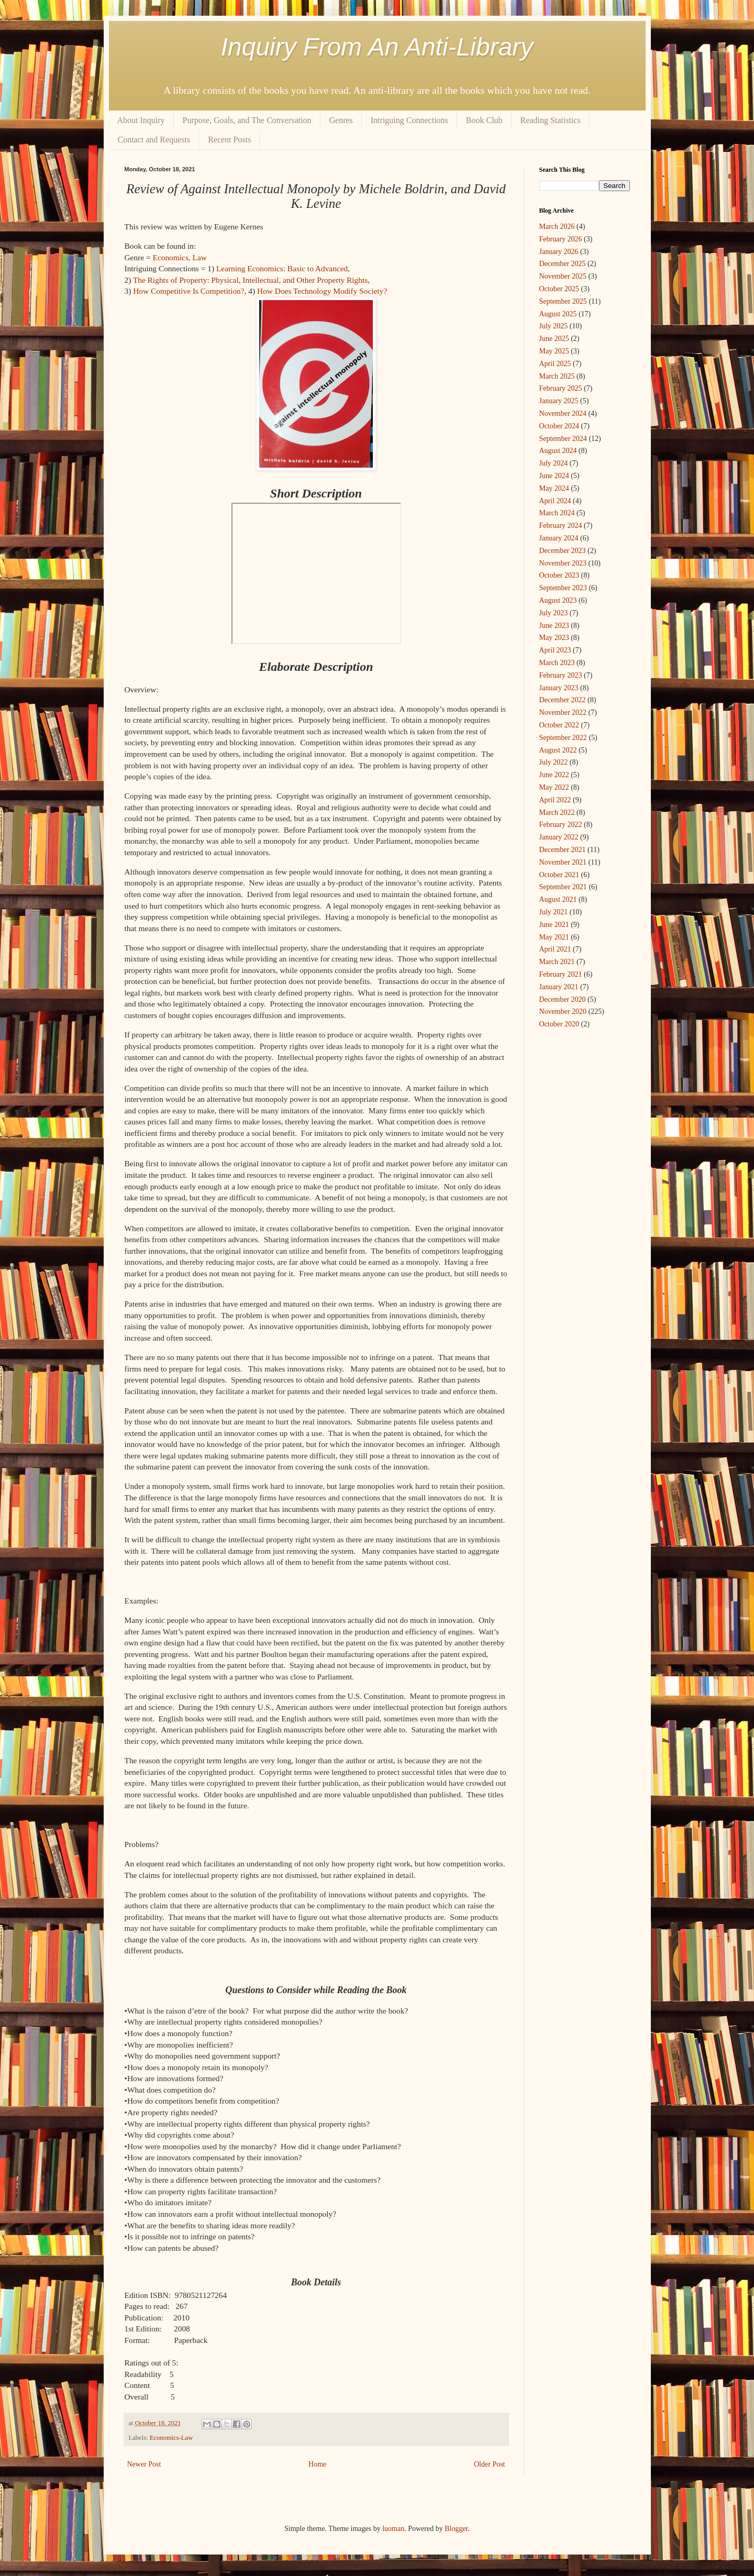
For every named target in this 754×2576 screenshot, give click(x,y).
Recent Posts (229, 139)
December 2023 (562, 551)
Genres (341, 120)
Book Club (484, 120)
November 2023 (563, 563)
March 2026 (557, 226)
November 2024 (563, 413)
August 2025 (558, 314)
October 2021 (559, 875)
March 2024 (557, 513)
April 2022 (555, 800)
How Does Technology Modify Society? (322, 290)
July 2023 (553, 613)
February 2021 (560, 974)
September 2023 (563, 588)
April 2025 (555, 364)
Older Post (489, 2464)
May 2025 (554, 351)
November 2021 (563, 862)
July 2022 (553, 762)
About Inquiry (141, 120)
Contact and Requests (154, 139)
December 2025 (562, 264)
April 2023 (555, 650)
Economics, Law (179, 257)
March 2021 (557, 962)
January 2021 (559, 987)
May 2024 (554, 488)
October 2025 (559, 289)
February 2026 (560, 239)
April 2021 (555, 949)
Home (317, 2464)
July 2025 (553, 326)
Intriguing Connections (409, 120)
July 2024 (553, 463)
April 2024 (555, 501)
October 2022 (559, 725)
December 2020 (562, 999)
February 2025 (560, 388)
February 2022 (560, 824)
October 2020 (559, 1024)
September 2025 (563, 301)
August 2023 (558, 600)
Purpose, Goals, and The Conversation (247, 120)
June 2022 (554, 775)
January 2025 (559, 401)
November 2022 (563, 712)
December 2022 (562, 700)
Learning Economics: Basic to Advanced (282, 268)
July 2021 (553, 912)
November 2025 (563, 276)
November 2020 (563, 1011)
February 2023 (560, 675)
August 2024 (558, 451)
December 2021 (562, 850)
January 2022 (559, 837)
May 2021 (554, 937)
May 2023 (554, 638)
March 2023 (557, 663)
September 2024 (563, 439)
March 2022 (557, 812)
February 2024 (560, 525)
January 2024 (559, 538)
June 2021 (554, 924)
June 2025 (554, 338)
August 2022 (558, 750)
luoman (393, 2529)
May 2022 (554, 787)
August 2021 (558, 899)
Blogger (456, 2529)
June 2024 (554, 476)
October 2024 (559, 426)
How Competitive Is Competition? (188, 290)
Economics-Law (171, 2437)
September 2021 (563, 887)
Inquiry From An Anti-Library (377, 47)
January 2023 (559, 688)
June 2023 (554, 625)
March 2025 (557, 376)
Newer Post (144, 2464)
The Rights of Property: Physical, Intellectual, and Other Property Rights (250, 279)
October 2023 (559, 575)
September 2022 (563, 738)
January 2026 (559, 252)
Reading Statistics (550, 120)
